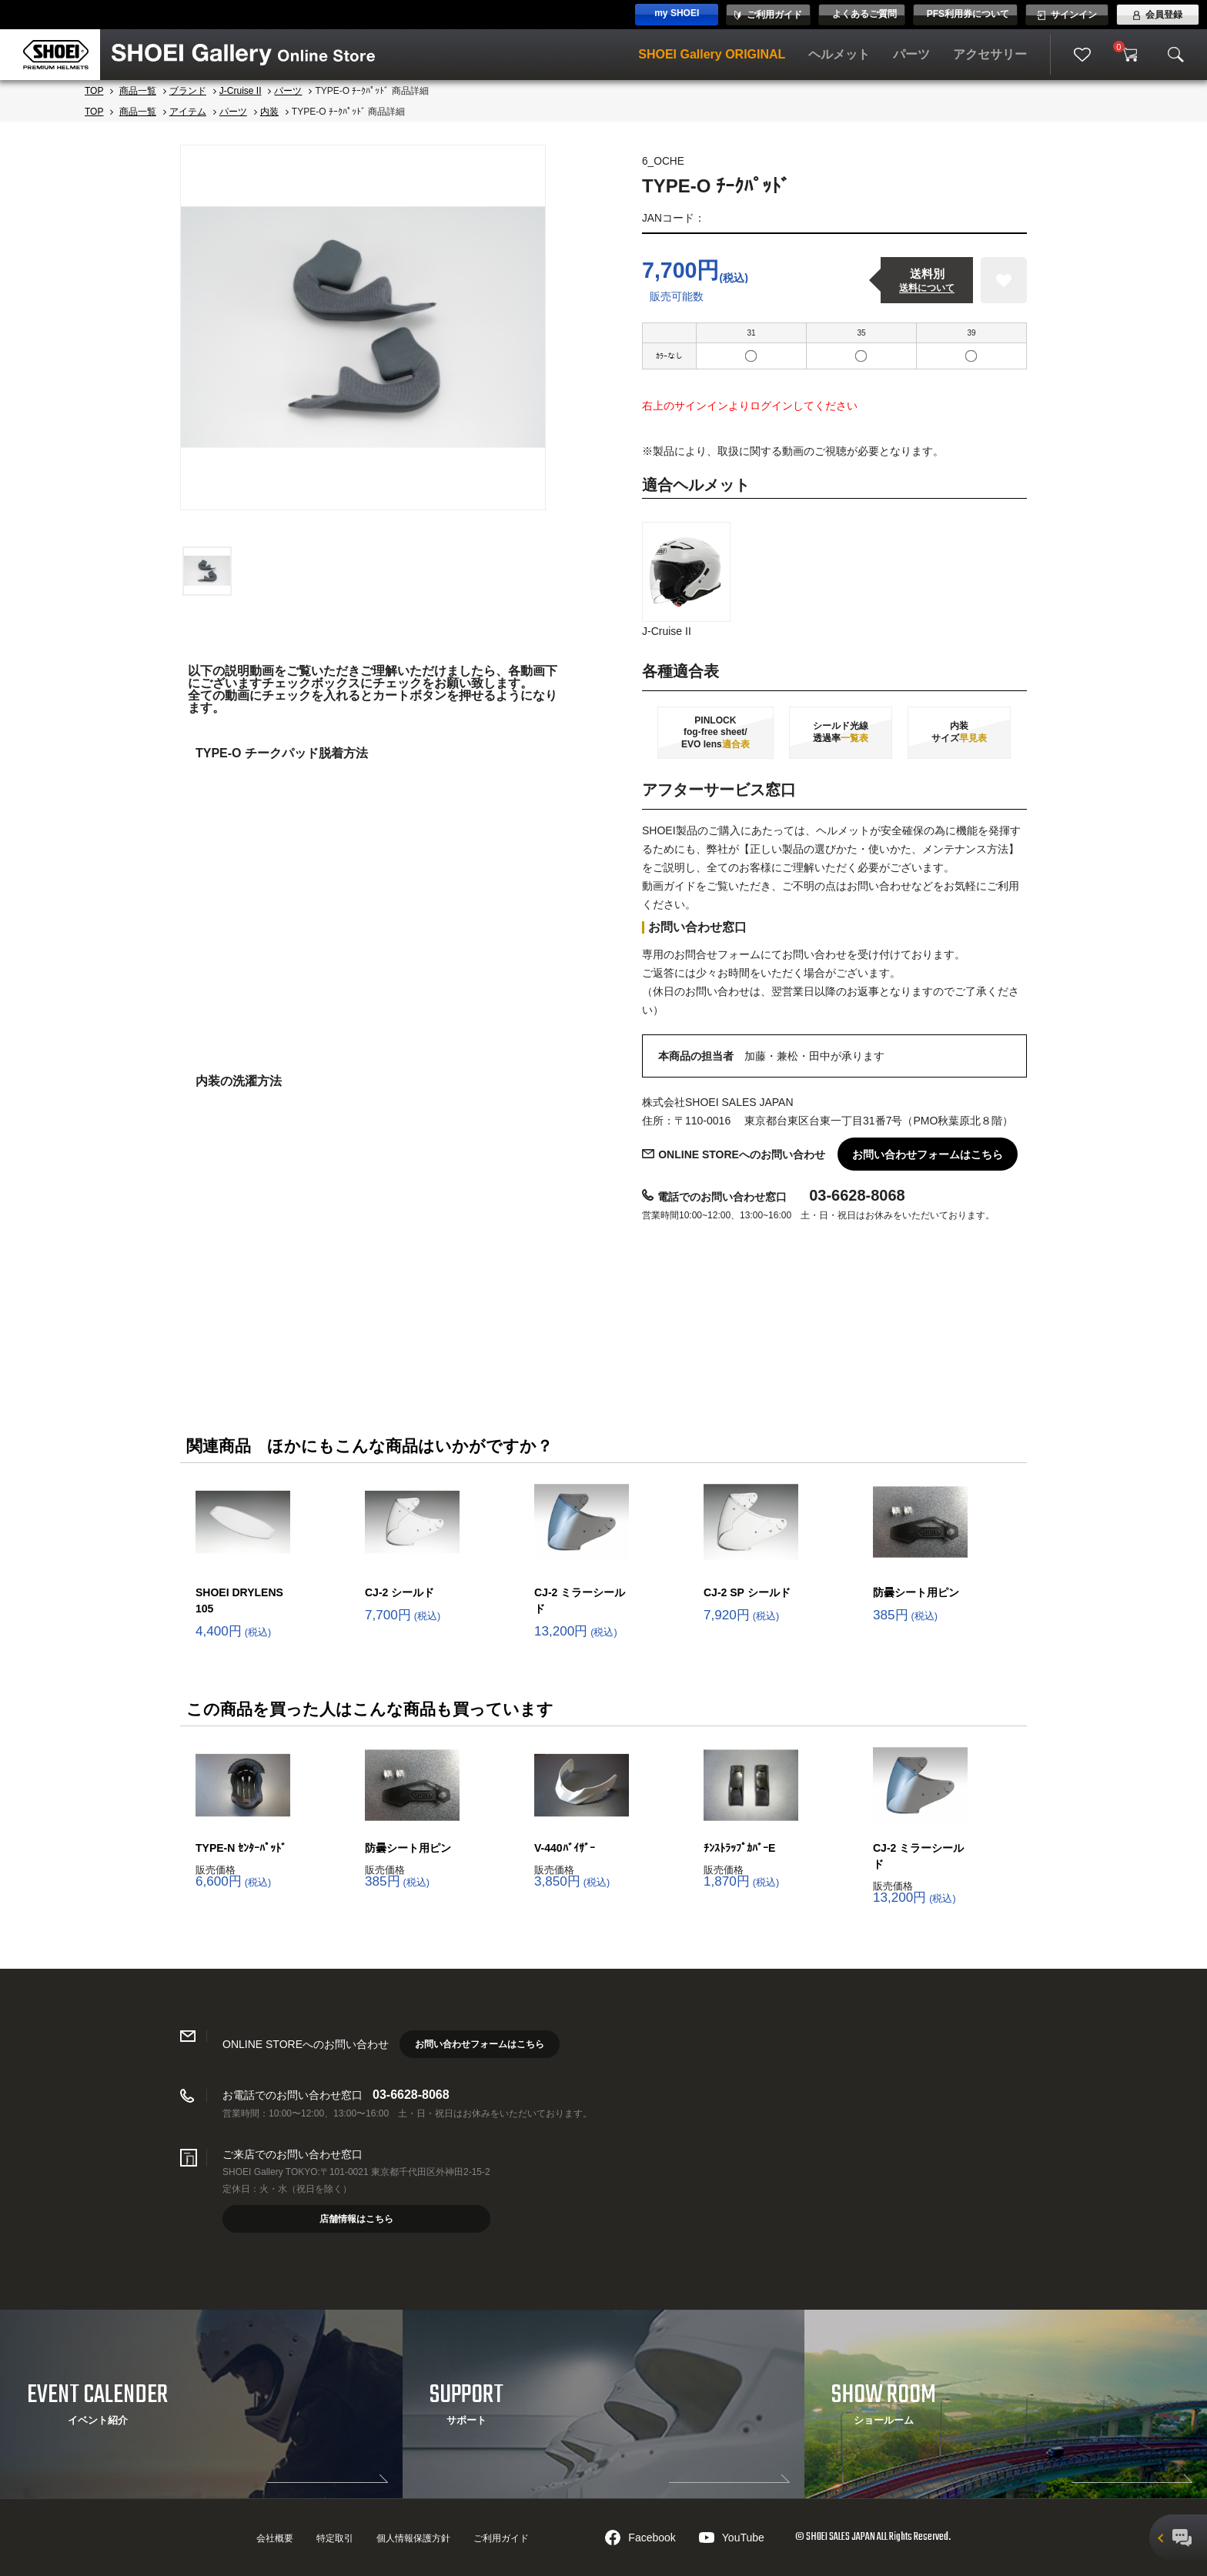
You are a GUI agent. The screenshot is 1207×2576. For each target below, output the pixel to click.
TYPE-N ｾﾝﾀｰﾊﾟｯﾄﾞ (241, 1848)
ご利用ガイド (501, 2538)
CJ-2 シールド (399, 1592)
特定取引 (334, 2538)
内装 (269, 111)
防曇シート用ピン (916, 1592)
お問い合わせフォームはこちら (927, 1154)
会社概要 (274, 2538)
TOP (94, 90)
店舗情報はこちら (356, 2218)
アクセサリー (990, 54)
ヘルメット (839, 54)
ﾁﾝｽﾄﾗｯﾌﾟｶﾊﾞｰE (739, 1848)
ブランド (187, 90)
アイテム (187, 111)
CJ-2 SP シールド (747, 1592)
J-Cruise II (240, 90)
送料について (927, 288)
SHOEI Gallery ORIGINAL (711, 54)
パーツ (911, 54)
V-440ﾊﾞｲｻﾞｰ (564, 1848)
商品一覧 (137, 90)
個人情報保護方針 (413, 2538)
